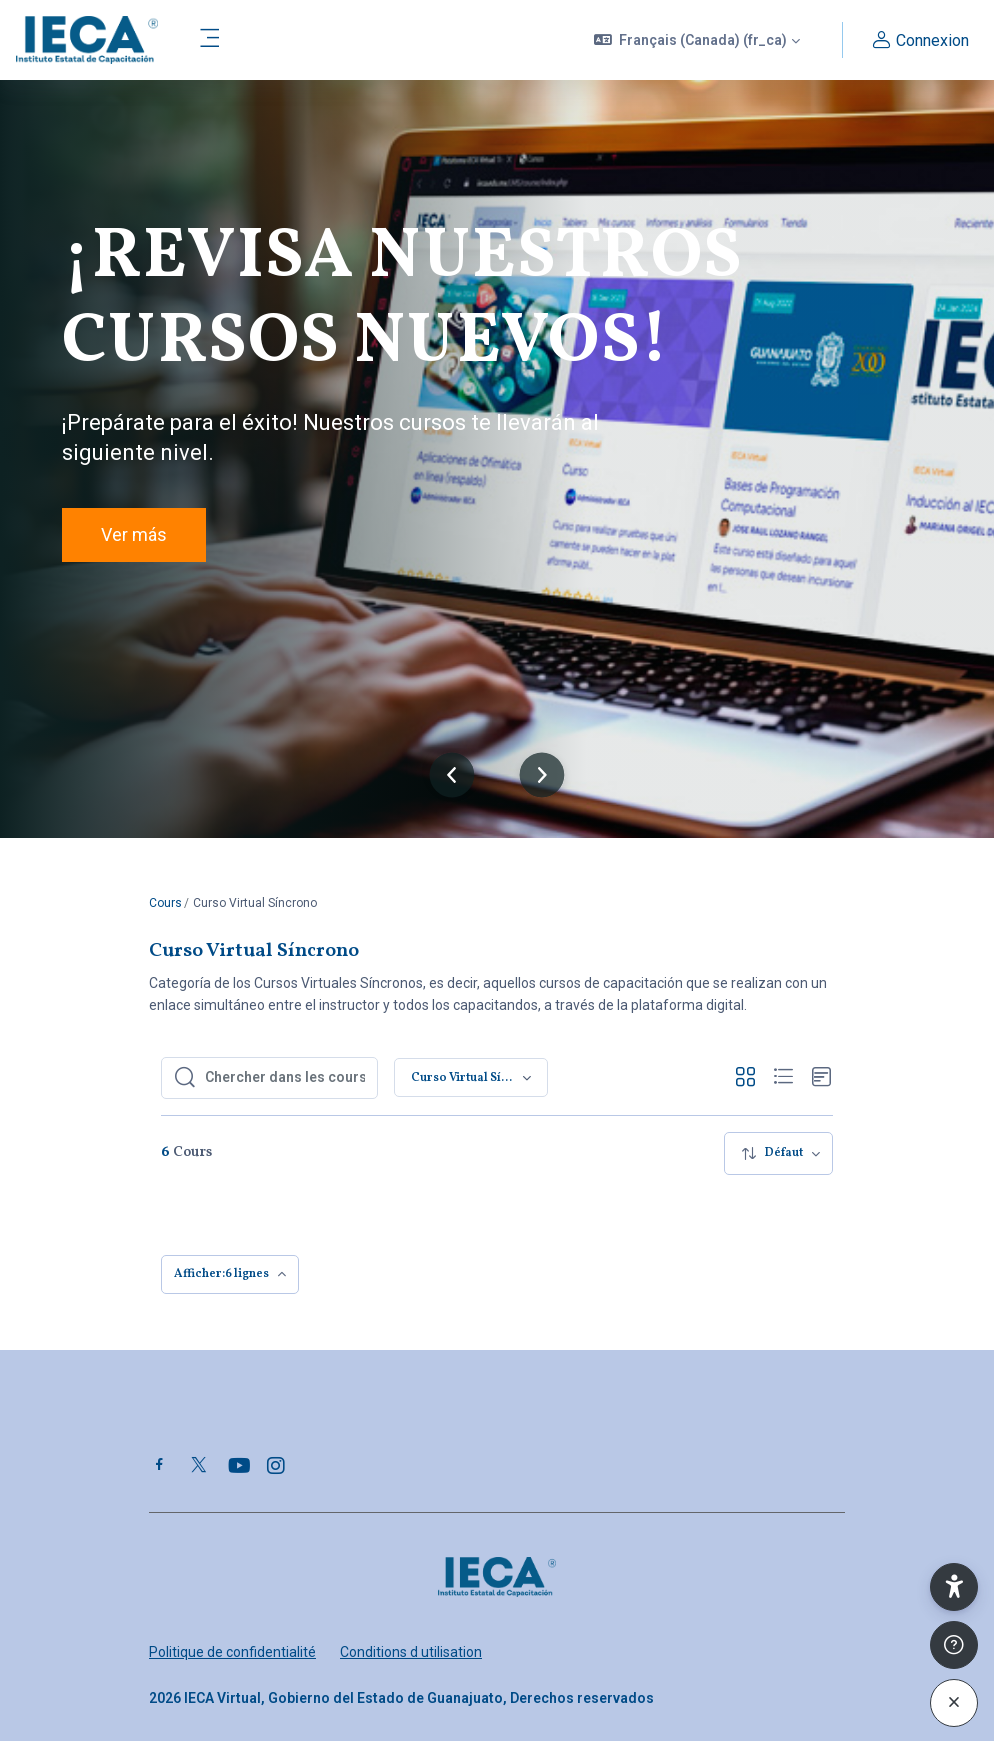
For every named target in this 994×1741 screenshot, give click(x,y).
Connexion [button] (918, 40)
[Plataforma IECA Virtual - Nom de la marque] (87, 40)
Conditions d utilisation (411, 1652)
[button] (697, 40)
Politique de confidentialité (232, 1652)
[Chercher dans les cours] (285, 1078)
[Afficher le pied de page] (954, 1645)
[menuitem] (778, 1153)
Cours (165, 903)
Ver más (134, 534)
